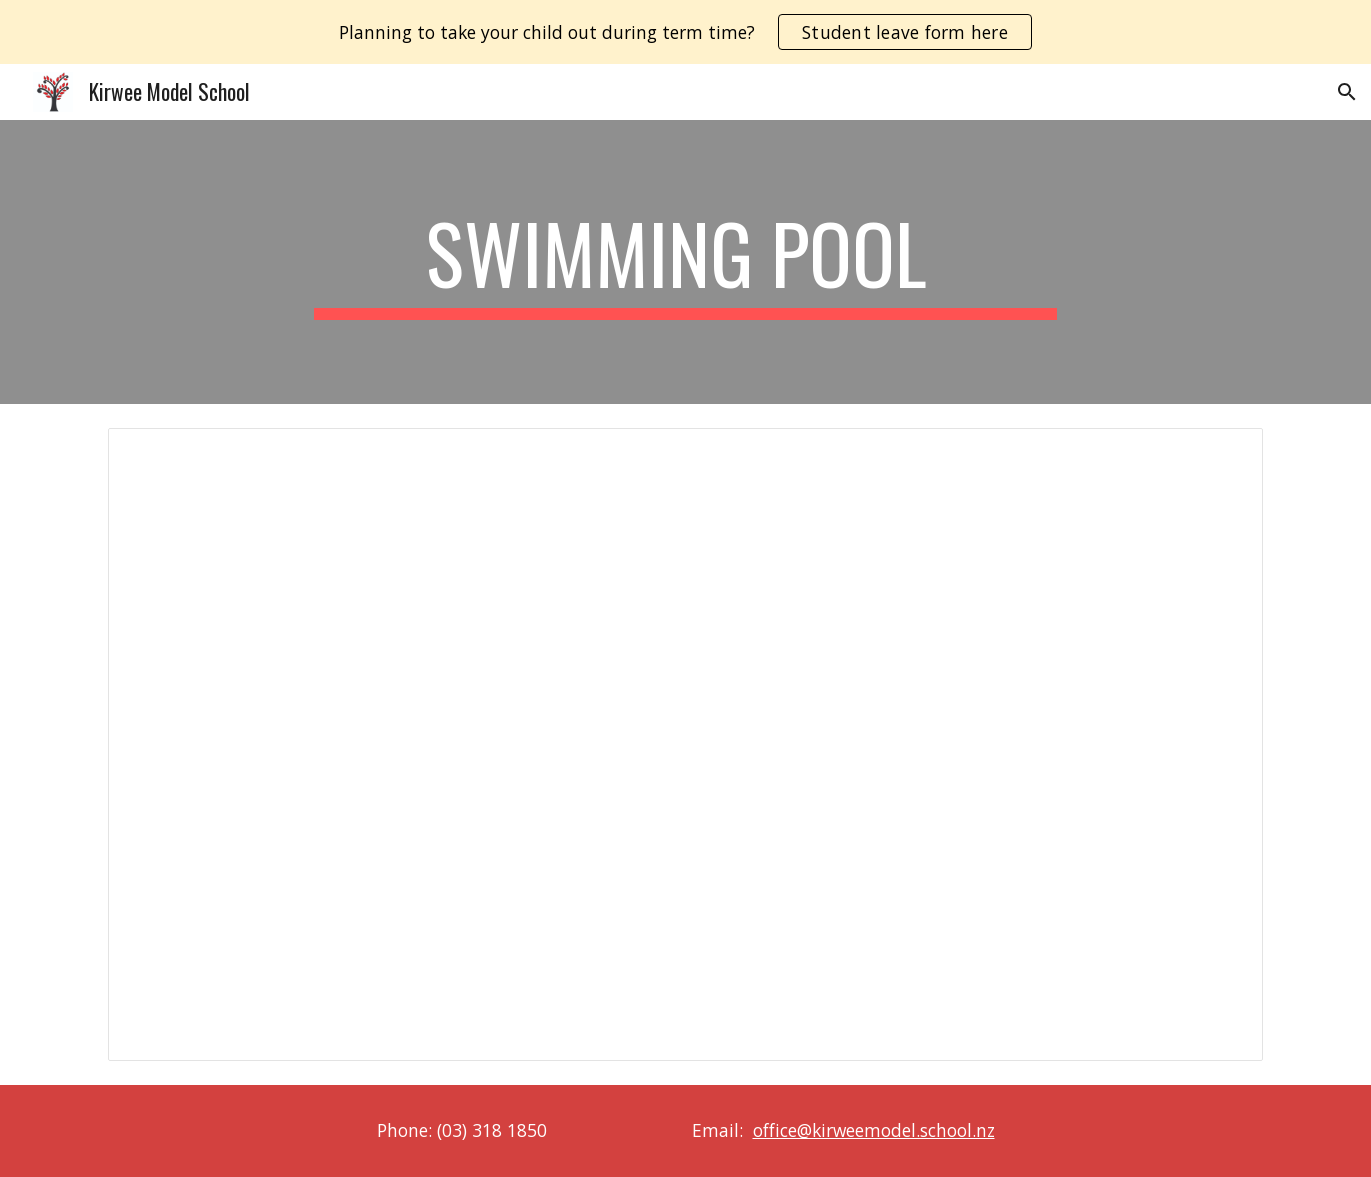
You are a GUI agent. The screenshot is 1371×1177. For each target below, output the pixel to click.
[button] (1347, 92)
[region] (685, 32)
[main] (686, 262)
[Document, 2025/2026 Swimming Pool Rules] (685, 744)
